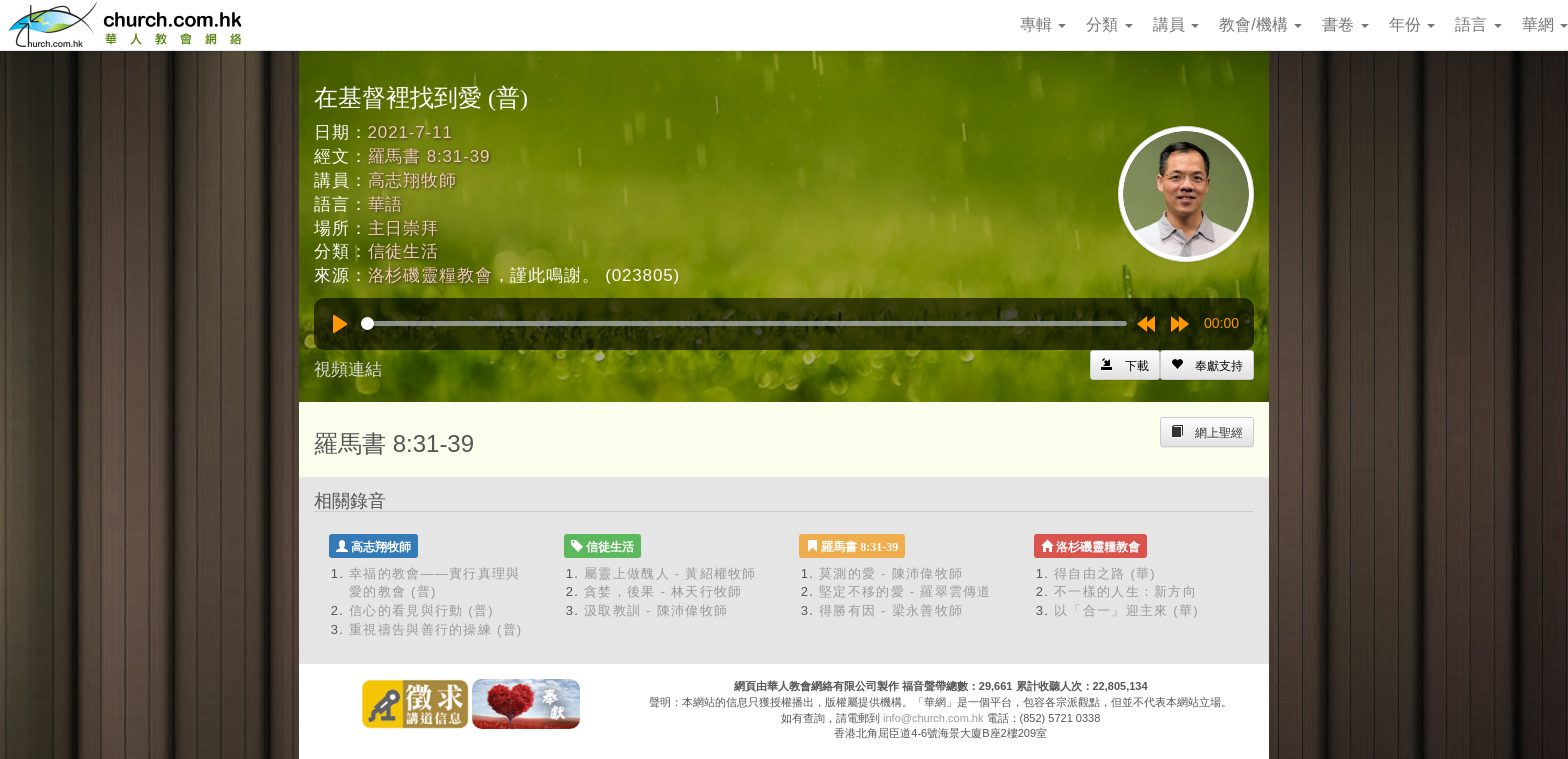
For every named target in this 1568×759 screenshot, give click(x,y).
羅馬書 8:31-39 (429, 156)
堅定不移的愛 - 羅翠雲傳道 (905, 591)
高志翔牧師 (412, 180)
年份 (1412, 24)
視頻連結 (348, 369)
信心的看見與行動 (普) (421, 610)
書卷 (1345, 24)
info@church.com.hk (933, 718)
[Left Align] (1207, 365)
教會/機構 (1260, 24)
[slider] (744, 323)
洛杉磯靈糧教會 (430, 275)
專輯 (1043, 24)
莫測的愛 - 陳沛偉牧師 (891, 573)
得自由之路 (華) (1105, 573)
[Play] (340, 324)
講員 (1176, 24)
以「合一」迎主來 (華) (1126, 610)
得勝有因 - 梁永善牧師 (891, 610)
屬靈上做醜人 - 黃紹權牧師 (670, 573)
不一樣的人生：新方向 (1125, 591)
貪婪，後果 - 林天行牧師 (663, 591)
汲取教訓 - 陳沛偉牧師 (656, 610)
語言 (1478, 24)
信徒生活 (403, 251)
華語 (386, 204)
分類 (1109, 24)
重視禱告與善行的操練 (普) (435, 629)
